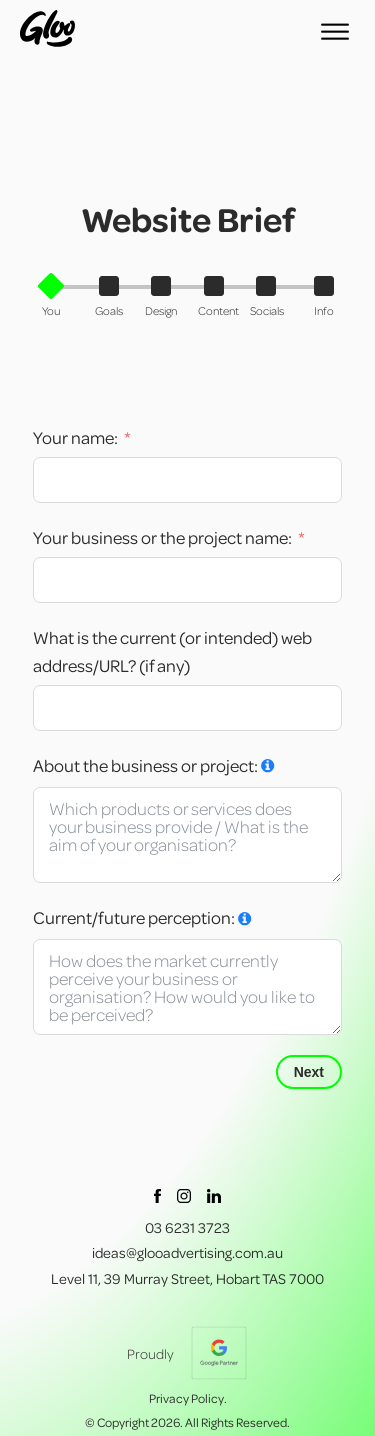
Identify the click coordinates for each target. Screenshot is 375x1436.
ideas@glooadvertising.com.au (187, 1252)
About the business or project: (145, 765)
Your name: (75, 437)
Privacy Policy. (188, 1398)
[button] (56, 298)
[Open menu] (335, 32)
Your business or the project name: (164, 537)
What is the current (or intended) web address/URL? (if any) (172, 651)
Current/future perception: (134, 917)
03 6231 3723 (187, 1227)
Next (309, 1072)
